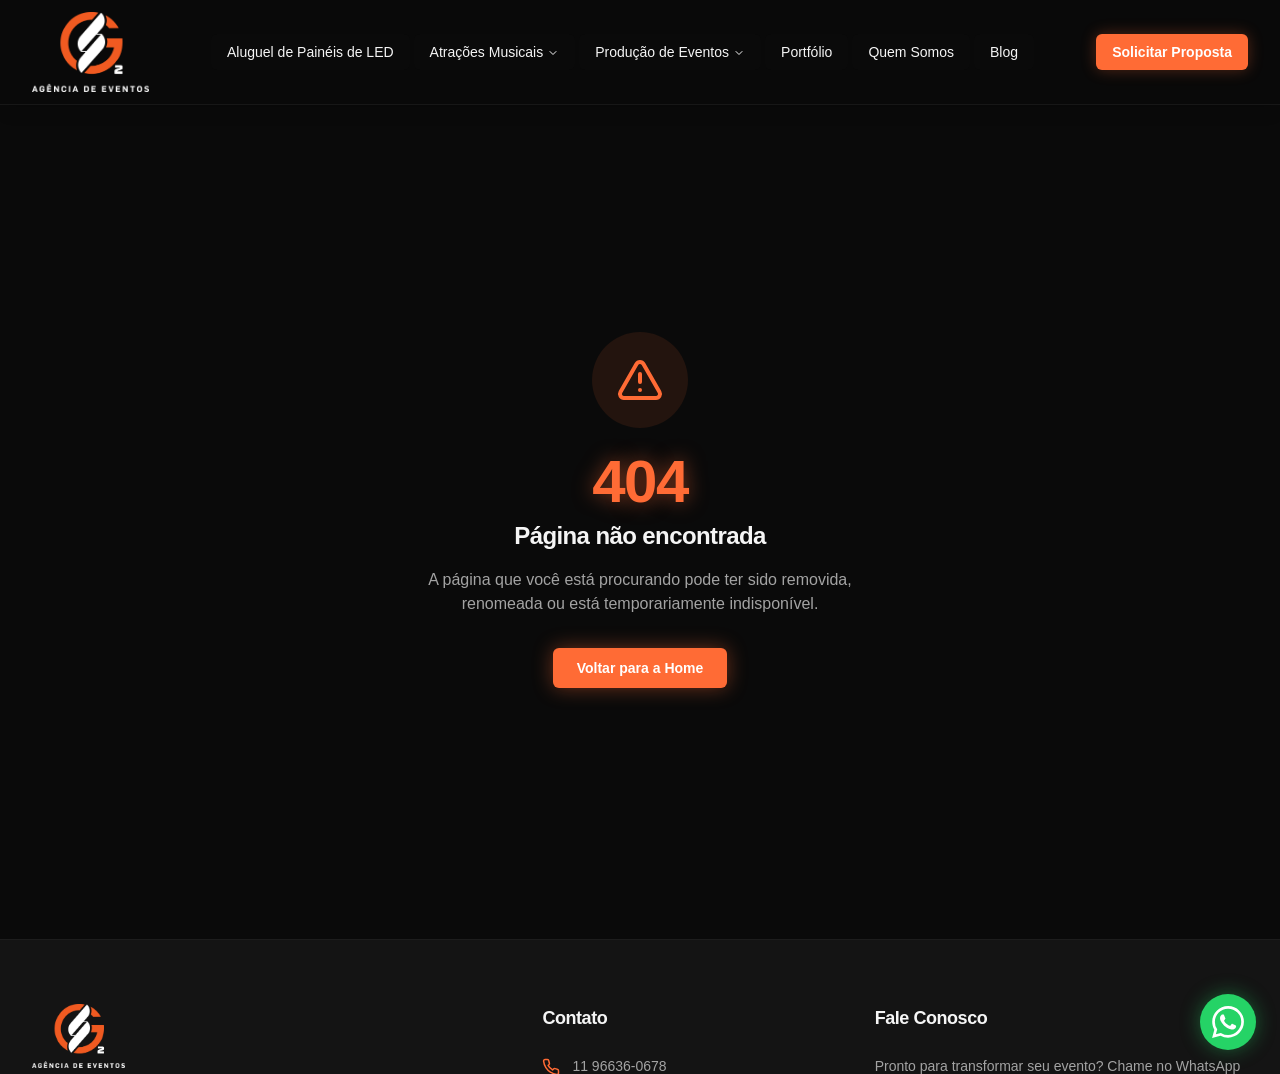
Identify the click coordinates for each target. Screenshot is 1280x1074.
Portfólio (806, 52)
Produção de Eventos (670, 52)
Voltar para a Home (640, 668)
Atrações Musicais (495, 52)
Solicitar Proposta (1172, 52)
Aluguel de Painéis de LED (310, 52)
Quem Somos (911, 52)
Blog (1004, 52)
